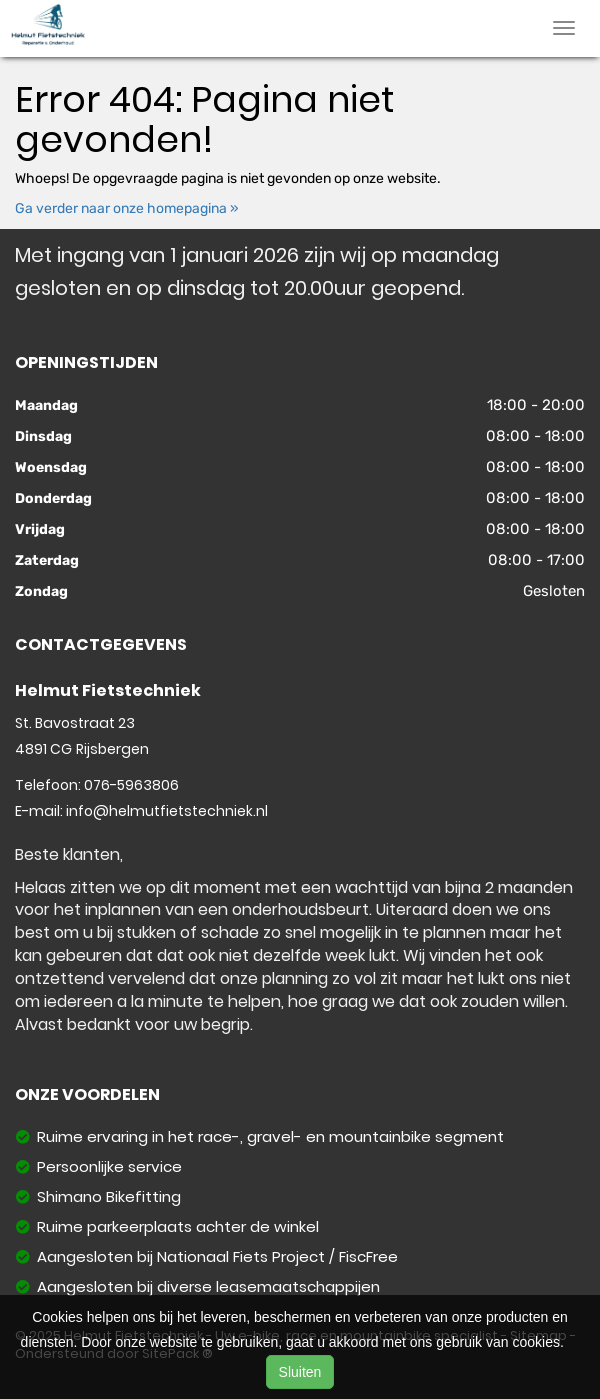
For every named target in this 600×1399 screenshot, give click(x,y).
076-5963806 (131, 785)
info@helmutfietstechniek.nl (167, 811)
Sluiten (300, 1372)
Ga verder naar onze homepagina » (127, 208)
